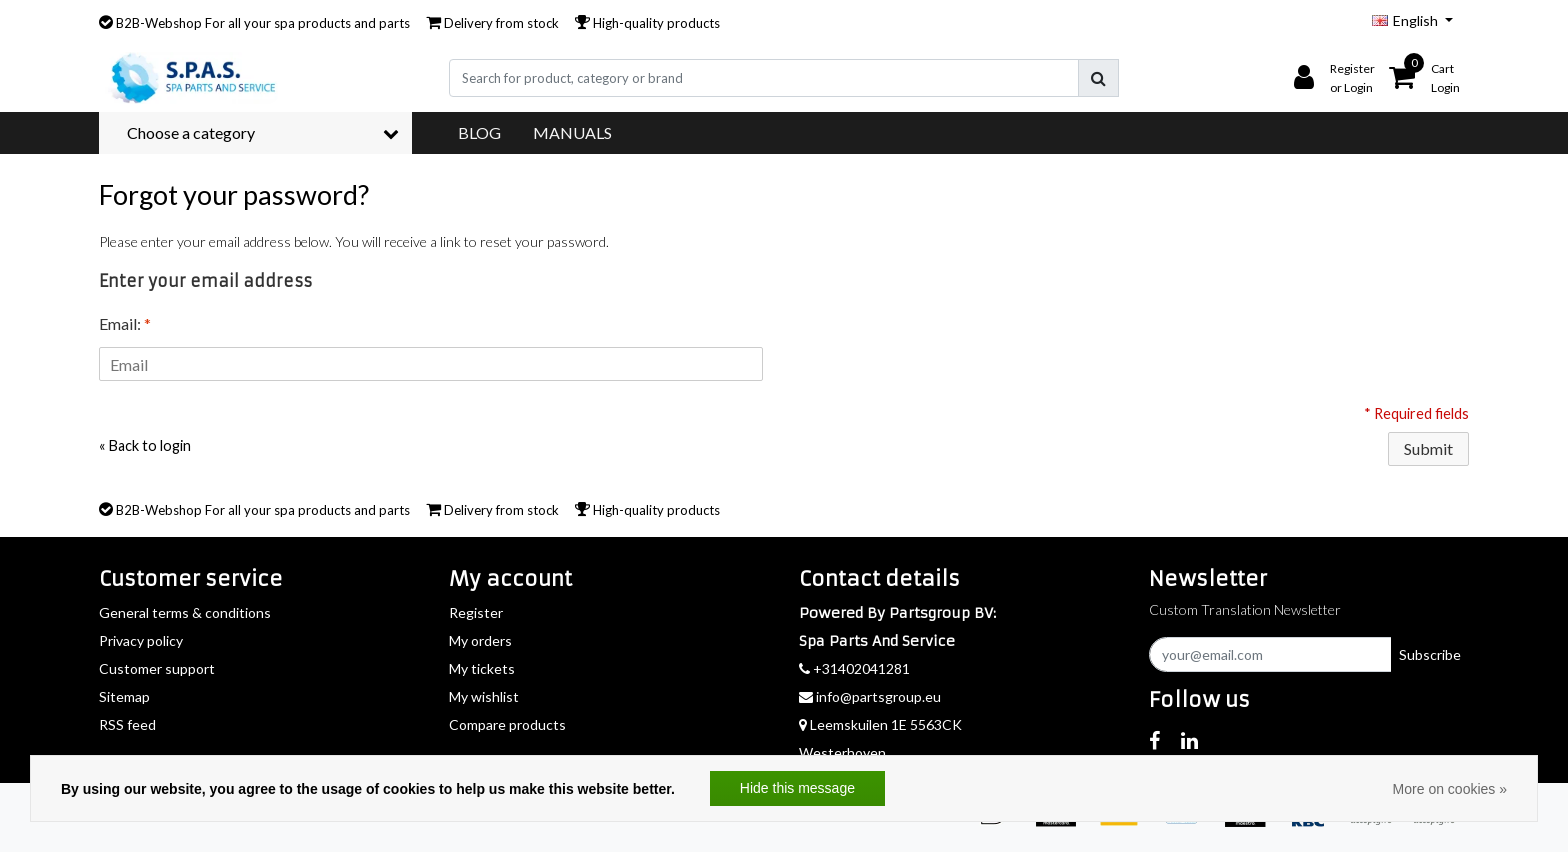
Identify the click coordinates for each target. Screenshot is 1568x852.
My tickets (482, 668)
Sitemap (124, 696)
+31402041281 (854, 668)
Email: (125, 323)
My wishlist (484, 696)
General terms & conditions (185, 612)
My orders (480, 640)
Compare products (507, 724)
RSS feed (127, 724)
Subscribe (1430, 654)
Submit (1428, 448)
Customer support (157, 668)
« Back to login (145, 445)
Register (476, 612)
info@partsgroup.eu (870, 696)
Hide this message (797, 788)
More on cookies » (1450, 789)
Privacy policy (141, 640)
